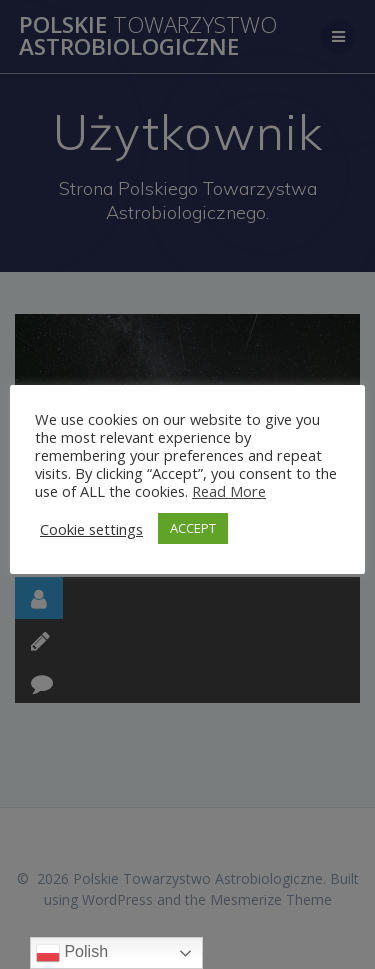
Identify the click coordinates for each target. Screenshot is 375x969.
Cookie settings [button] (91, 529)
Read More (229, 491)
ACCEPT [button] (193, 528)
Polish (72, 953)
